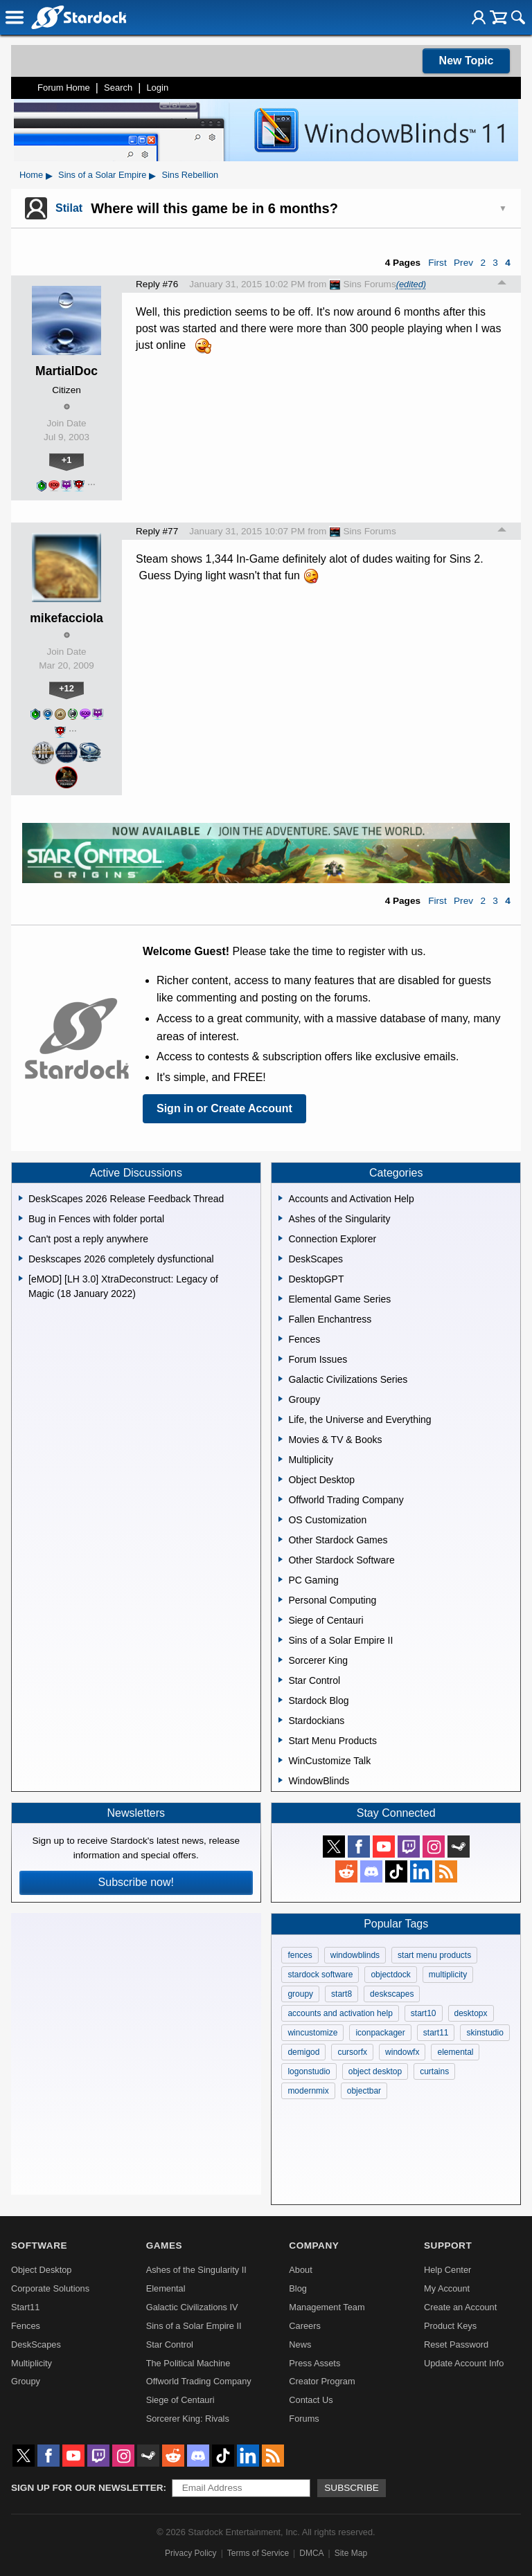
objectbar (364, 2091)
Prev (463, 262)
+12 (66, 688)
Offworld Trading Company (198, 2381)
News (300, 2344)
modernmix (307, 2091)
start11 (436, 2033)
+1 (67, 460)
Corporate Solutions (50, 2288)
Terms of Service (258, 2553)
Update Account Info (464, 2363)
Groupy (25, 2381)
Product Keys (450, 2326)
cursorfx (352, 2052)
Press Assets (314, 2363)
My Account (447, 2288)
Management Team (326, 2307)
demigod (303, 2052)
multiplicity (448, 1974)
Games (164, 2245)
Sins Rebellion (189, 175)
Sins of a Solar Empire (102, 175)
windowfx (402, 2052)
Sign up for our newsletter (87, 2488)
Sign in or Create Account (224, 1108)
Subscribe (351, 2488)
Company (314, 2245)
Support (448, 2245)
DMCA (311, 2553)
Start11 (25, 2307)
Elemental (166, 2288)
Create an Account (460, 2307)
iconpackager (380, 2033)
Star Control (169, 2344)
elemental (455, 2052)
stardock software (320, 1974)
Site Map (351, 2553)
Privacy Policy (191, 2553)
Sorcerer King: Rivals (187, 2418)
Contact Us (310, 2400)
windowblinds (355, 1955)
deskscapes (392, 1994)
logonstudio (308, 2071)
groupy (300, 1994)
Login (157, 87)
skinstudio (484, 2033)
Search (118, 87)
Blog (298, 2288)
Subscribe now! (136, 1882)
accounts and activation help (339, 2013)
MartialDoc (66, 371)
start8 (341, 1994)
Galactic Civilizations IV (192, 2307)
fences (299, 1955)
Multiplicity (31, 2363)
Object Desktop (41, 2270)
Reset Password (456, 2344)
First (437, 262)
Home (31, 175)
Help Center (447, 2270)
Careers (305, 2326)
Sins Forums (362, 284)
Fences (25, 2326)
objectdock (390, 1974)
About (300, 2270)
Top (502, 284)
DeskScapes (36, 2344)
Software (39, 2245)
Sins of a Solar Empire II (194, 2326)
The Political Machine (188, 2363)
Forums (304, 2418)
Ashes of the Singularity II (196, 2270)
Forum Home (63, 87)
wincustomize (312, 2033)
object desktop (375, 2071)
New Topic (466, 60)
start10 (423, 2013)
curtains (434, 2071)
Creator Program (322, 2381)
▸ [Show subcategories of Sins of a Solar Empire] (152, 175)
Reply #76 (157, 284)
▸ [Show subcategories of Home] (49, 175)
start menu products (434, 1955)
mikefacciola (66, 618)
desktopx (471, 2013)
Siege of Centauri (180, 2400)
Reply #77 (157, 531)
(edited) (411, 284)
